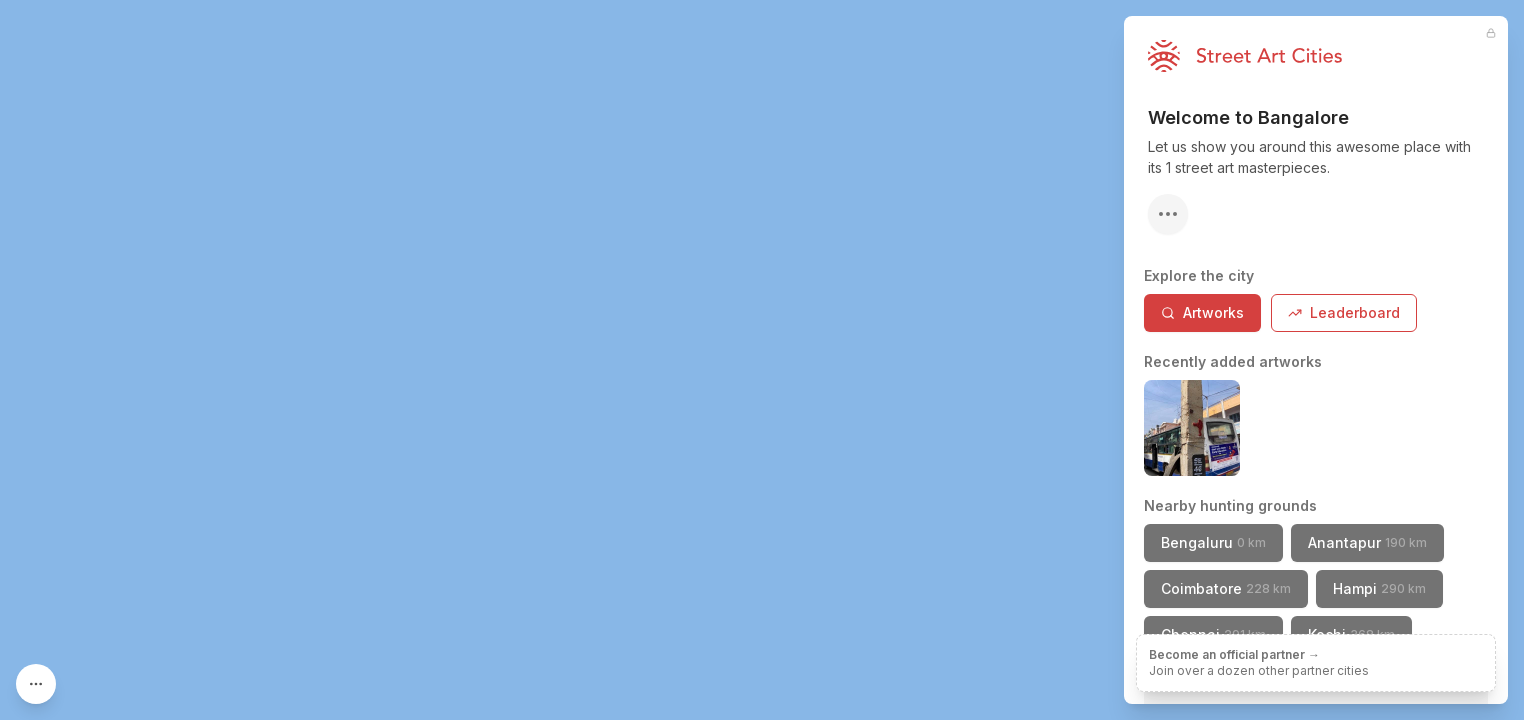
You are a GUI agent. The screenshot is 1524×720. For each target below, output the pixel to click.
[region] (762, 360)
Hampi (1379, 588)
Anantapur (1367, 542)
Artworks (1202, 312)
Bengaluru (1213, 542)
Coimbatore (1226, 588)
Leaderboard (1344, 312)
